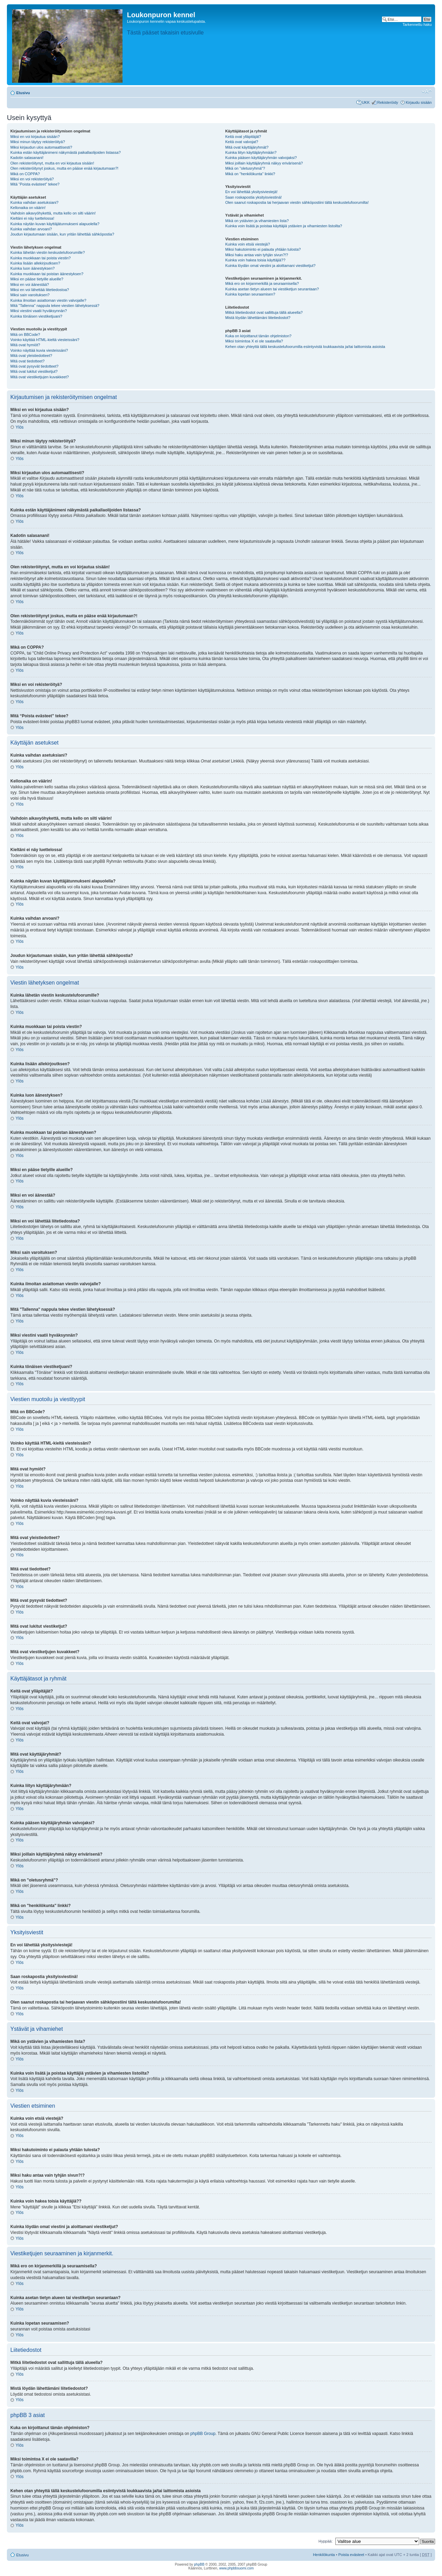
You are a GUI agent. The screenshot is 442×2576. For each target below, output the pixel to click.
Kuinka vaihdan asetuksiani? (34, 202)
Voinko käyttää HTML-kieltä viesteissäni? (44, 340)
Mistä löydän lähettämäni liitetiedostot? (258, 318)
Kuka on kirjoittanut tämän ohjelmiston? (258, 336)
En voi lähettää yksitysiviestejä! (251, 192)
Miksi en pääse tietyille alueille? (36, 279)
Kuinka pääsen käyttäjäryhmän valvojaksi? (261, 158)
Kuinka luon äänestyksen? (32, 268)
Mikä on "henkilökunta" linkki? (250, 174)
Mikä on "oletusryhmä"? (245, 168)
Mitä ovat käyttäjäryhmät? (246, 147)
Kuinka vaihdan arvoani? (31, 229)
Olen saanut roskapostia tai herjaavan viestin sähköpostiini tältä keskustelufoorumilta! (297, 202)
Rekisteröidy (387, 102)
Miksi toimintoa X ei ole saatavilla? (254, 341)
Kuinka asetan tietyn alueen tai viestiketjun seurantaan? (272, 289)
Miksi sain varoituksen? (30, 295)
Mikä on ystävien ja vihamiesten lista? (257, 221)
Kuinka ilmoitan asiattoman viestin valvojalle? (48, 300)
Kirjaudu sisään (419, 102)
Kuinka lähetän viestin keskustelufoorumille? (47, 252)
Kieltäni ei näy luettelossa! (32, 218)
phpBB (199, 2564)
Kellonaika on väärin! (28, 208)
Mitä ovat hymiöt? (25, 345)
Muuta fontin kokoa (427, 91)
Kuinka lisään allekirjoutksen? (35, 263)
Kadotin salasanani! (26, 158)
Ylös (19, 427)
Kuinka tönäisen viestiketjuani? (36, 316)
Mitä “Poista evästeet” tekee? (34, 184)
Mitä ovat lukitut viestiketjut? (34, 371)
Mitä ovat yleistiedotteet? (31, 355)
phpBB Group (203, 2433)
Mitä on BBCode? (25, 334)
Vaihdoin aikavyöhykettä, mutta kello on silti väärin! (53, 213)
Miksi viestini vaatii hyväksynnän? (38, 311)
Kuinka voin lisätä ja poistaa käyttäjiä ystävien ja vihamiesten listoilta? (283, 226)
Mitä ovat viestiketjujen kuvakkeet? (39, 377)
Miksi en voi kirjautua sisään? (35, 136)
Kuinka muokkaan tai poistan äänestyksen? (47, 274)
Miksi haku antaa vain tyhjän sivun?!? (256, 255)
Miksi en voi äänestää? (29, 284)
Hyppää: (325, 2541)
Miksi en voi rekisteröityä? (32, 179)
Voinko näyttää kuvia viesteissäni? (39, 350)
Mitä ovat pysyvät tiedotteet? (34, 366)
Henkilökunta (324, 2555)
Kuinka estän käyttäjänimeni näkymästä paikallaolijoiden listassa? (65, 152)
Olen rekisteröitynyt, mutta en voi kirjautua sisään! (52, 163)
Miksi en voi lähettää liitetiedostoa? (39, 290)
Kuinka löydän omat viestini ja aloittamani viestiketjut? (270, 265)
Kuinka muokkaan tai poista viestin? (40, 258)
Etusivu (23, 93)
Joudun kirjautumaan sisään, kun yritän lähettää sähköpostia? (62, 234)
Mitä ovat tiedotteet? (27, 361)
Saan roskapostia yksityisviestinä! (253, 197)
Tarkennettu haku (417, 24)
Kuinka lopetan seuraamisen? (250, 294)
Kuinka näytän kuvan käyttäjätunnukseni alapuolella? (54, 224)
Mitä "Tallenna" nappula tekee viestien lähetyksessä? (54, 305)
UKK (366, 102)
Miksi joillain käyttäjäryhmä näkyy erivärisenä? (264, 163)
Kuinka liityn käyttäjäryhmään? (251, 152)
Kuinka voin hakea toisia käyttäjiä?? (255, 260)
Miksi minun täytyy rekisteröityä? (37, 142)
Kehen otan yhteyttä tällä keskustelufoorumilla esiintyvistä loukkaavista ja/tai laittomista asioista (305, 347)
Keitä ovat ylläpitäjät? (243, 136)
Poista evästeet (351, 2555)
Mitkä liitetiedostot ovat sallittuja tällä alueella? (264, 312)
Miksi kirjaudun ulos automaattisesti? (41, 147)
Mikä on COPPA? (25, 174)
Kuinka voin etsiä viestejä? (247, 244)
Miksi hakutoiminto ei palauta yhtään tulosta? (263, 249)
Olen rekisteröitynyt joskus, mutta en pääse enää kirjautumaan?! (64, 168)
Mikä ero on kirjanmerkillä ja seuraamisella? (262, 283)
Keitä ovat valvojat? (241, 142)
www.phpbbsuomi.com (236, 2568)
